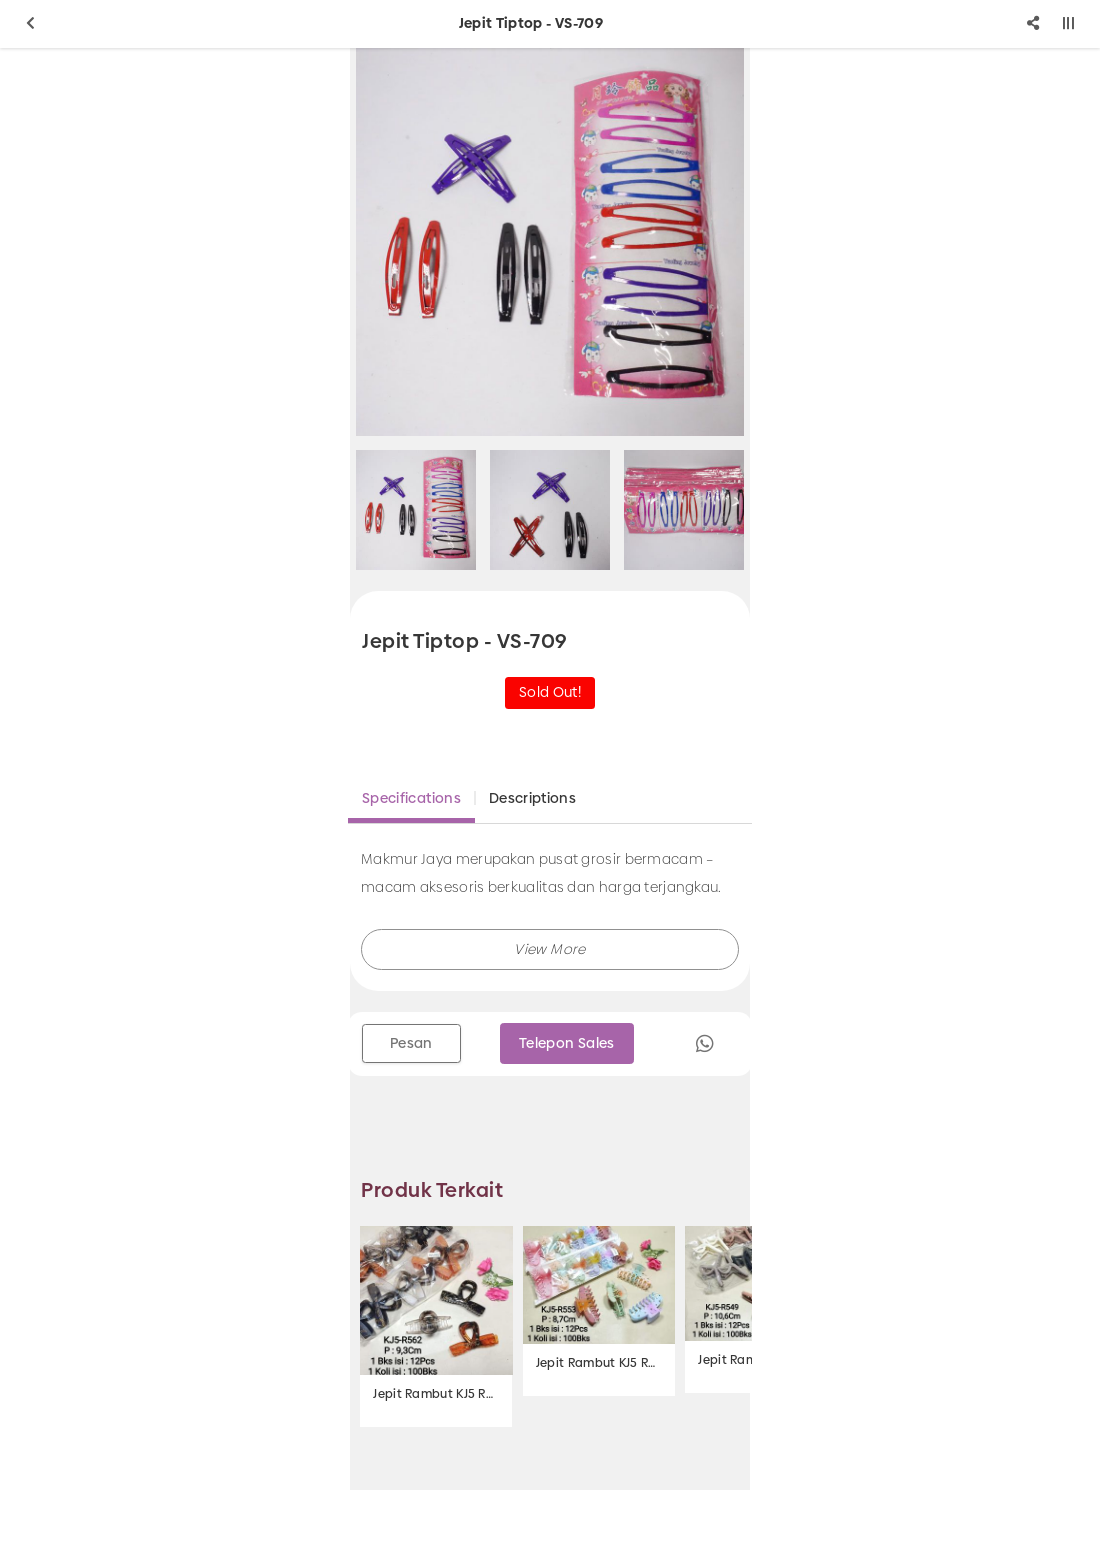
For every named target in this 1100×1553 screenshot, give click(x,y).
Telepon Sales (567, 1043)
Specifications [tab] (411, 798)
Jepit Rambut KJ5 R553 (599, 1363)
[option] (550, 242)
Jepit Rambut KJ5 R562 (436, 1394)
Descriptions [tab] (532, 798)
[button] (550, 949)
